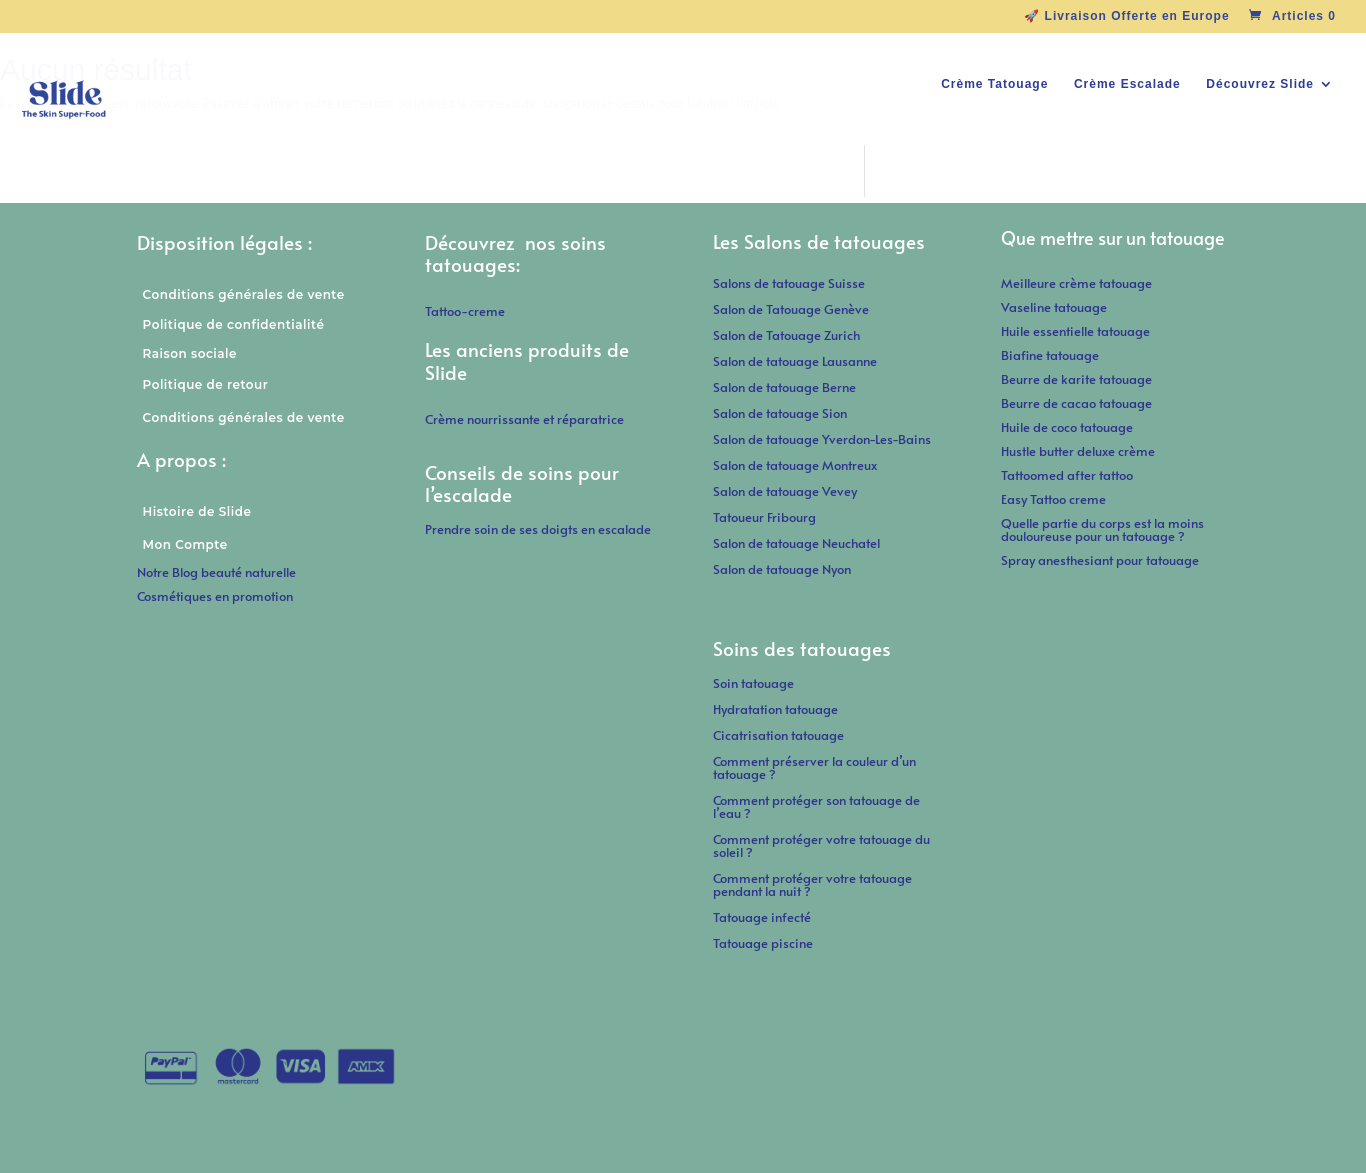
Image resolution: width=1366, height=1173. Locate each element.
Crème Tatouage (994, 84)
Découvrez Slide (1260, 84)
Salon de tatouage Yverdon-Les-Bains (822, 439)
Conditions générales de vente (244, 294)
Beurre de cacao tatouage (1076, 403)
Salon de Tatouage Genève (791, 309)
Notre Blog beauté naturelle (216, 572)
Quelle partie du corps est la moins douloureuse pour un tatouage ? (1102, 529)
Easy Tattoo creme (1053, 499)
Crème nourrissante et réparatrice (524, 419)
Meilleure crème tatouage (1076, 283)
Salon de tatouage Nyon (782, 569)
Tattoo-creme (465, 311)
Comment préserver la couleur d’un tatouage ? (814, 767)
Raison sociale (190, 353)
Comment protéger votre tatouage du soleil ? (821, 845)
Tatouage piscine (763, 943)
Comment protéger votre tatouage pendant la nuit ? (812, 884)
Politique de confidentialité (234, 324)
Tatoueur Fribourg (764, 517)
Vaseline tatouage (1054, 307)
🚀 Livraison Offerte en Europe (1126, 16)
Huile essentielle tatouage (1075, 331)
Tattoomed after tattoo (1067, 475)
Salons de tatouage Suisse (789, 283)
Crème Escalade (1127, 84)
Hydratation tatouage (775, 709)
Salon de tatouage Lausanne (795, 361)
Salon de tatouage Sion (780, 413)
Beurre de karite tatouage (1076, 379)
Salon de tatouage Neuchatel (796, 543)
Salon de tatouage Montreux (795, 465)
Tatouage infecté (762, 917)
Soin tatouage (753, 683)
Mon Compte (185, 544)
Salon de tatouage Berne (784, 387)
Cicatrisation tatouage (778, 735)
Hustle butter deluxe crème (1082, 451)
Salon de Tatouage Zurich (786, 335)
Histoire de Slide (197, 511)
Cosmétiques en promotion (215, 596)
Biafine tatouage (1050, 355)
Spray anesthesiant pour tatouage (1100, 560)
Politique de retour (206, 384)
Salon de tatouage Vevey (785, 491)
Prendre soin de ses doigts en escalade (538, 529)
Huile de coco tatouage (1068, 427)
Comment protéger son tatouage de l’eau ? (816, 806)
